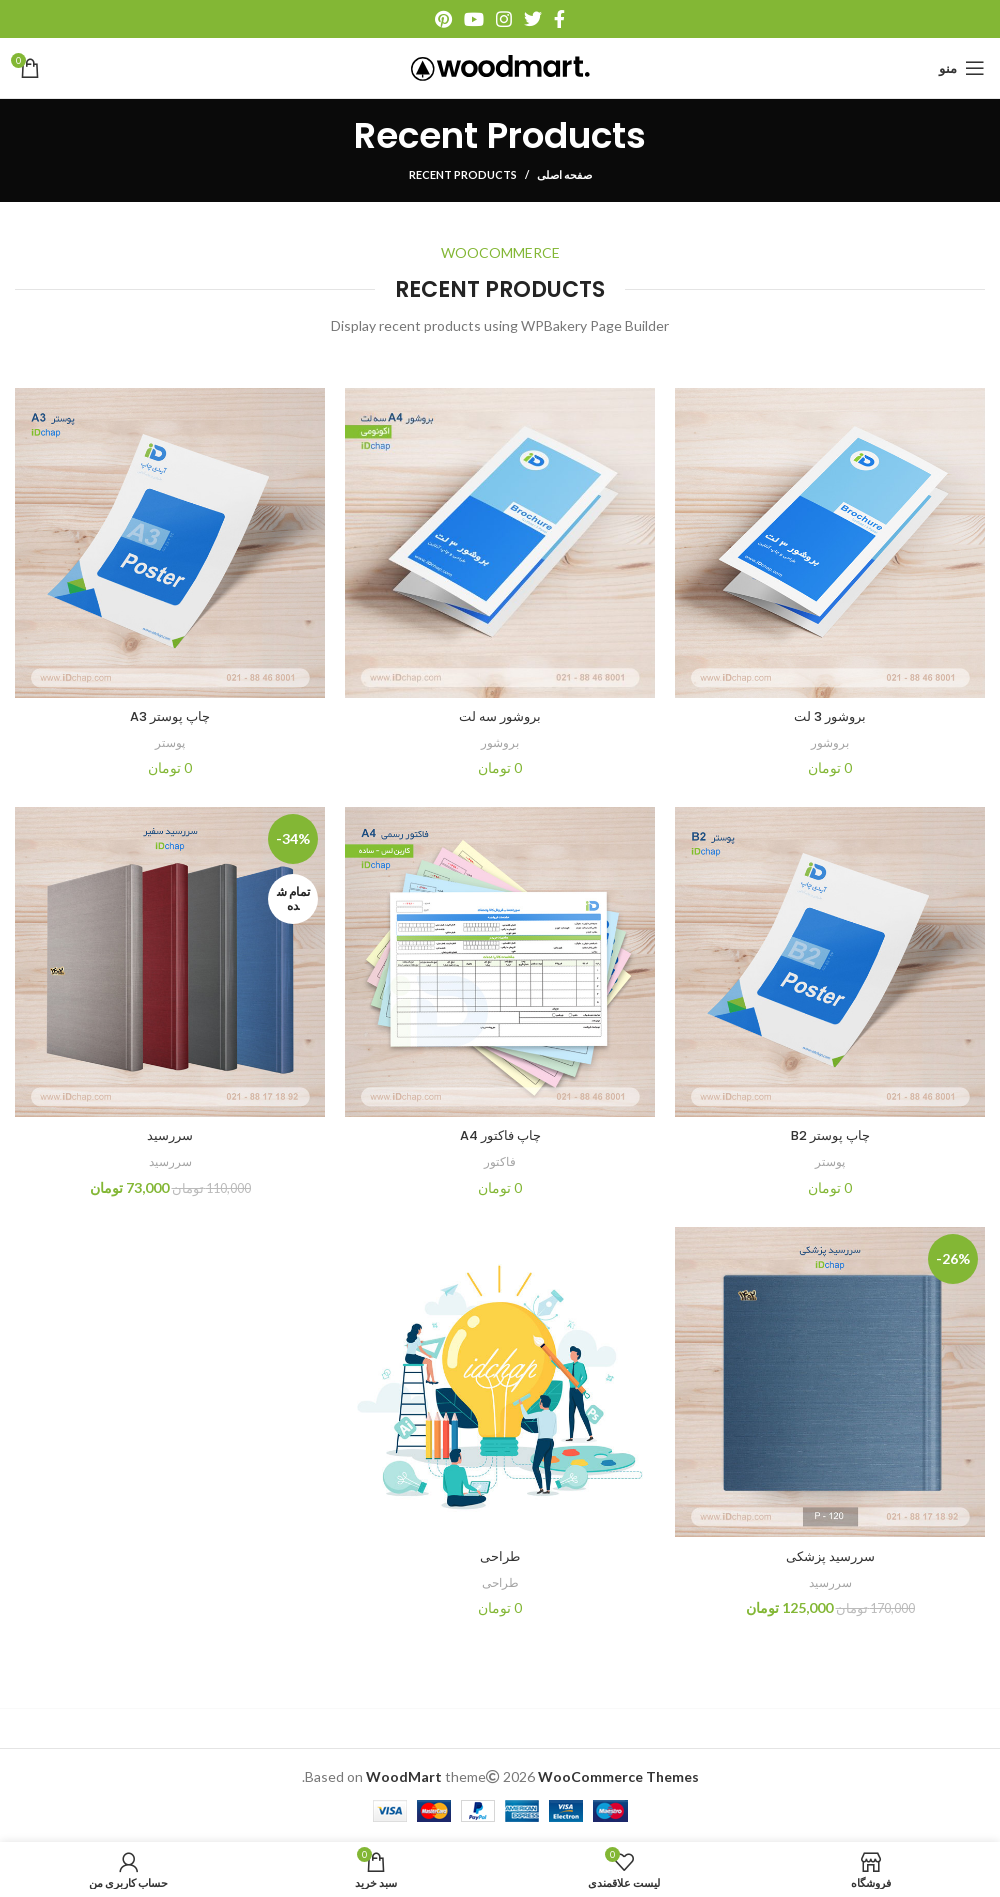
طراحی (500, 1556)
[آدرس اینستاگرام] (504, 19)
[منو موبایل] (962, 68)
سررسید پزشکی (830, 1556)
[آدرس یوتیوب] (474, 19)
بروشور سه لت (500, 716)
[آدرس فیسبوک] (559, 19)
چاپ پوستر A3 (170, 716)
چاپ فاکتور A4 (500, 1135)
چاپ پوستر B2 (830, 1135)
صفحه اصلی (564, 174)
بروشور (830, 742)
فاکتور (500, 1161)
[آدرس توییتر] (533, 19)
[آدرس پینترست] (443, 19)
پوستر (170, 742)
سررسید (170, 1135)
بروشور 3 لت (830, 716)
